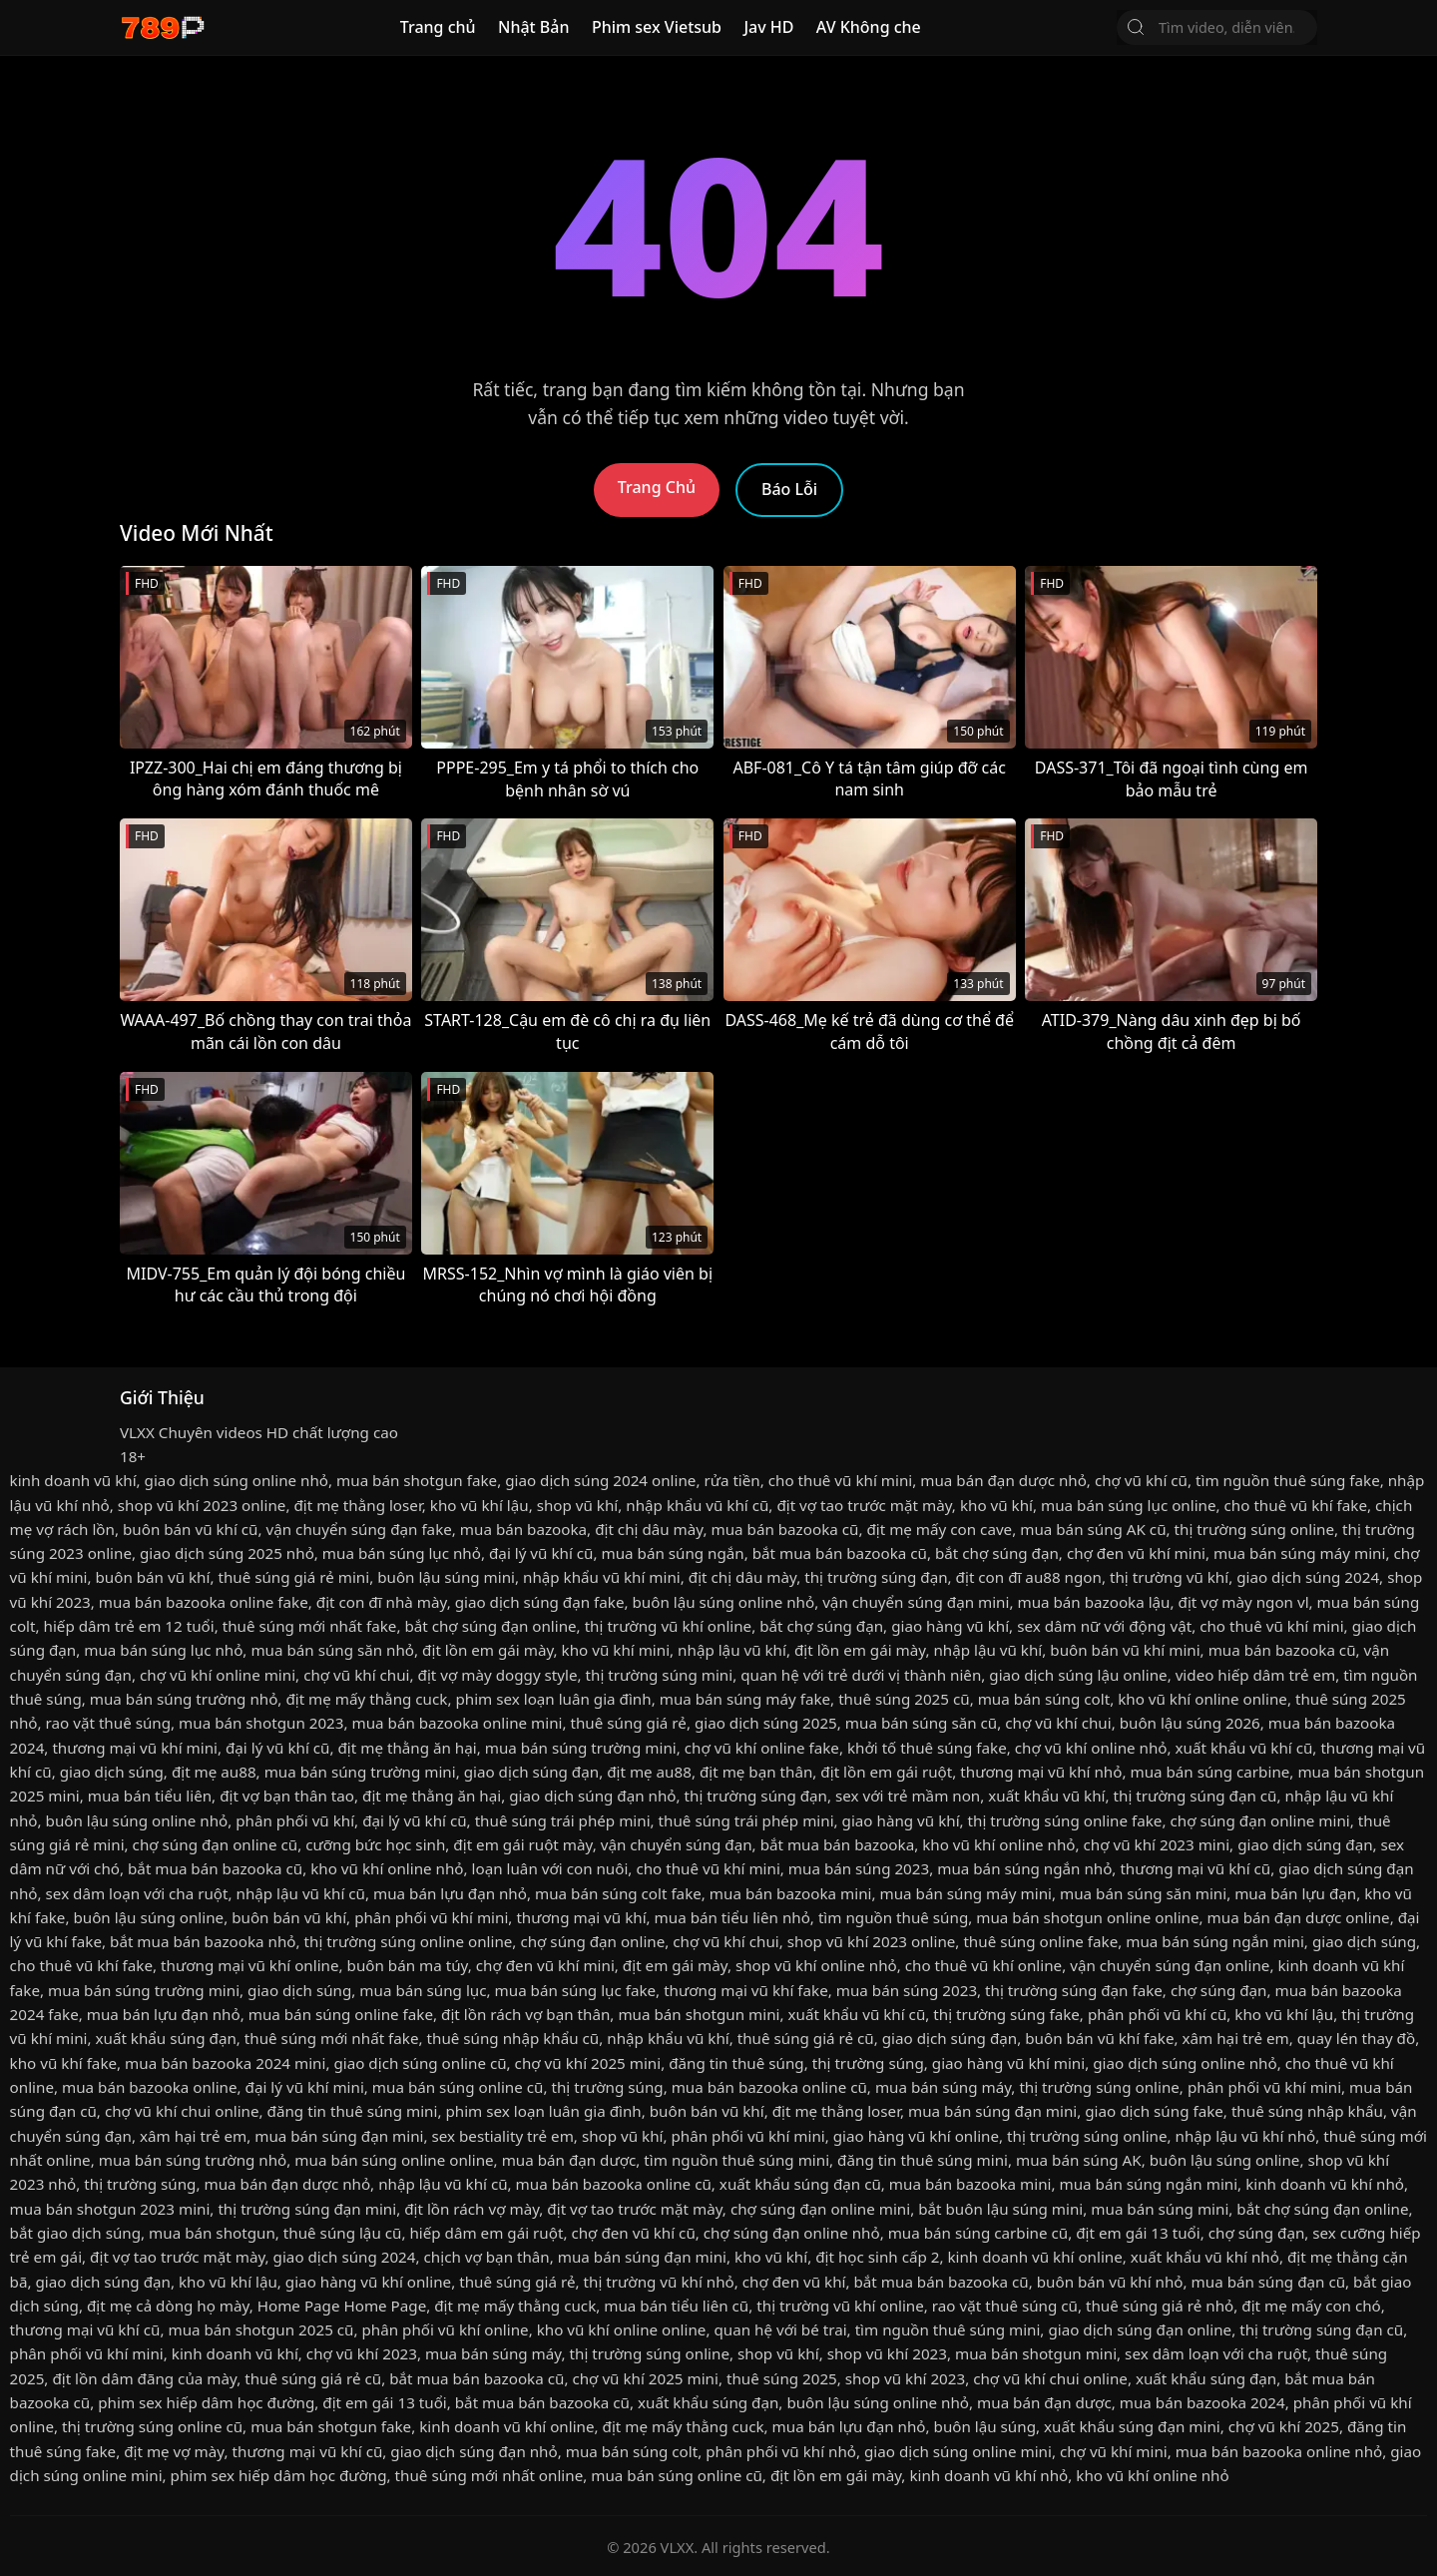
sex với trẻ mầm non (907, 1795)
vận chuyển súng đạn (676, 1844)
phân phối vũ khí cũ (1157, 2014)
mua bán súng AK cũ (1093, 1529)
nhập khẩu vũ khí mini (602, 1577)
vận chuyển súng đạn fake (359, 1529)
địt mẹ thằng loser (357, 1505)
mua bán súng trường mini (581, 1748)
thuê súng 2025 (781, 2378)
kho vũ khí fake (63, 2063)
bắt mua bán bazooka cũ (839, 1553)
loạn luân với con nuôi (550, 1868)
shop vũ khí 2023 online (202, 1505)
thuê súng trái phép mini (563, 1820)
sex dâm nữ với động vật (1104, 1626)
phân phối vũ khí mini (431, 1917)
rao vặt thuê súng (108, 1723)
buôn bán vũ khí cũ (190, 1529)
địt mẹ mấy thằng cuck (366, 1699)
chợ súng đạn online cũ (215, 1844)
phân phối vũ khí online (445, 2329)
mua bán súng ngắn (672, 1553)
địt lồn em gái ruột (886, 1772)
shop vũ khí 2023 (887, 2353)
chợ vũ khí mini (1114, 2451)
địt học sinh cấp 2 (877, 2257)
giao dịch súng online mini (958, 2451)
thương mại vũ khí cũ (1195, 1868)
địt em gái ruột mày (522, 1844)
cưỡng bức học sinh (375, 1844)
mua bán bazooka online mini (457, 1723)
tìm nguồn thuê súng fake (1288, 1480)
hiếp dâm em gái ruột (486, 2233)
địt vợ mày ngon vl (1244, 1602)
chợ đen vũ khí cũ (633, 2233)
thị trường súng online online (408, 1941)
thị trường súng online (1254, 1529)
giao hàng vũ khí (950, 1626)
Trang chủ (438, 27)
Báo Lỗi (789, 489)
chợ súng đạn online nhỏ (792, 2233)
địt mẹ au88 (214, 1772)
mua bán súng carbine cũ (978, 2233)
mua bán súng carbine (1209, 1772)
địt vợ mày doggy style (498, 1675)
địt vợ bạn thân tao (287, 1795)
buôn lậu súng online (148, 1917)
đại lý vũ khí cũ (541, 1553)
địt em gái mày (675, 1965)
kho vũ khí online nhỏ (998, 1844)
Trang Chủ (657, 487)
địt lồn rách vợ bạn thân (525, 2014)
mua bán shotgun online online (1087, 1917)
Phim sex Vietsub (656, 27)
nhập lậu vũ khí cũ (301, 1893)
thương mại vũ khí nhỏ (1041, 1772)
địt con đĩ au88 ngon (1029, 1577)
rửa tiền (731, 1480)
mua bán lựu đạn (1295, 1893)
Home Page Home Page (342, 2306)
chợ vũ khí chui (356, 1675)
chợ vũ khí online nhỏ (1091, 1748)
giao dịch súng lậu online (1078, 1675)
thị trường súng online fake (1065, 1820)
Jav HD (768, 27)
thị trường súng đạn (875, 1577)
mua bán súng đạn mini (992, 2111)
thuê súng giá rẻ (629, 1723)
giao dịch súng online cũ (419, 2063)
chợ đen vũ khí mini (1136, 1553)
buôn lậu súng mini (446, 1577)
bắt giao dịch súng (75, 2233)
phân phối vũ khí (295, 1820)
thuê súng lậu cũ (342, 2233)
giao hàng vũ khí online (916, 2136)
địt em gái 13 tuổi (1137, 2233)
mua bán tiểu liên (150, 1795)
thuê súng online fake (1040, 1941)
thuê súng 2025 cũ (903, 1699)
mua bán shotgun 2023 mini (110, 2209)
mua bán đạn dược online (1298, 1917)
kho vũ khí (996, 1505)
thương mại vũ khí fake (746, 1990)
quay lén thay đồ (1356, 2038)
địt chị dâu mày (649, 1529)
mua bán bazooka (523, 1529)
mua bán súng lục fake (576, 1990)
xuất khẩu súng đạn (165, 2038)
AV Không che (868, 27)
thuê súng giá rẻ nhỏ (1159, 2306)
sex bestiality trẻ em (502, 2136)
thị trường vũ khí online (668, 1626)
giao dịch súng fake (1154, 2111)
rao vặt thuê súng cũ (1005, 2306)
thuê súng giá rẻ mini (293, 1577)
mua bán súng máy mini (1299, 1553)
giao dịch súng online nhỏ (236, 1480)
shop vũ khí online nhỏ (816, 1965)
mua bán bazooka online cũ (769, 2087)
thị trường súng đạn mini (307, 2209)
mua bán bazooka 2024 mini (225, 2063)
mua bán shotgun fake (416, 1480)
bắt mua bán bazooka (837, 1844)
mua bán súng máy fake (745, 1699)
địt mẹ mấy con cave (939, 1529)
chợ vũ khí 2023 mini (1157, 1844)
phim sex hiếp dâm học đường (206, 2402)
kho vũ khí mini (616, 1650)
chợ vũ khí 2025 (1283, 2426)
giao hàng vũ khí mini (1008, 2063)
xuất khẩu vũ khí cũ (1244, 1748)
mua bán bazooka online (150, 2087)
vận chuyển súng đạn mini (915, 1602)
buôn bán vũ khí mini (1124, 1650)
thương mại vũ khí (581, 1917)
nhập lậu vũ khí (732, 1650)
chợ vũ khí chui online (182, 2111)
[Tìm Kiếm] (1136, 27)
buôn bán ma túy (407, 1965)
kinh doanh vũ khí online (1034, 2257)
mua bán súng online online (393, 2160)
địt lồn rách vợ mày (471, 2209)
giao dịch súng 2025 (766, 1723)
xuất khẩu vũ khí (1046, 1795)
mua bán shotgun (212, 2233)
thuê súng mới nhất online (489, 2475)
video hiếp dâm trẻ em (1256, 1675)
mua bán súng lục (422, 1990)
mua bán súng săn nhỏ (332, 1650)
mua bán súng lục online (1128, 1505)
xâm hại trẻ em (1236, 2038)
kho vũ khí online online (1202, 1699)
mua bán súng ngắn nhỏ (1024, 1868)
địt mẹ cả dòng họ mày (168, 2306)
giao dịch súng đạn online (1139, 2329)
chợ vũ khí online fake (762, 1748)
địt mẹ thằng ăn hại (406, 1748)
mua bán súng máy (943, 2087)
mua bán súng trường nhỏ (184, 1699)
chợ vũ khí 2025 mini (588, 2063)
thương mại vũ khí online (250, 1965)
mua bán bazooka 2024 (1202, 2402)
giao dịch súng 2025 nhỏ (227, 1553)
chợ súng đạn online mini (1259, 1820)
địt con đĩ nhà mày (381, 1602)
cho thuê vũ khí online (983, 1965)
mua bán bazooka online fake (203, 1602)
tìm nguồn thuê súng (893, 1917)
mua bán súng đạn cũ (1269, 2282)
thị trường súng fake (1006, 2014)
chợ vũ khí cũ (1141, 1480)
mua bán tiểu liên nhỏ (732, 1917)
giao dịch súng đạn (531, 1772)
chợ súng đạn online (592, 1941)
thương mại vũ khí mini (135, 1748)
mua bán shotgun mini (698, 2014)
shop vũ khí (578, 1505)
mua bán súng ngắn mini (1215, 1941)
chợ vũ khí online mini (217, 1675)
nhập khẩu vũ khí (667, 2038)
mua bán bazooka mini (791, 1893)
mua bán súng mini (1159, 2209)
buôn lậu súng (985, 2426)
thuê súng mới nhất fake (310, 1626)
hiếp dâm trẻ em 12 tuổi (129, 1626)
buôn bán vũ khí (152, 1577)
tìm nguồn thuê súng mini (736, 2160)
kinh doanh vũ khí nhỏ (1324, 2184)
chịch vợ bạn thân (487, 2257)
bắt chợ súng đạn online (490, 1626)
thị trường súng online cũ (152, 2426)
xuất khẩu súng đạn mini (1132, 2426)
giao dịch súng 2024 (1307, 1577)
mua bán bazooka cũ (785, 1529)
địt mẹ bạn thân (756, 1772)
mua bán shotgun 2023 (261, 1723)
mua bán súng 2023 (858, 1868)
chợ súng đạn (1219, 1990)
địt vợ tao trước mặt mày (863, 1505)
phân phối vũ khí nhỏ (781, 2451)
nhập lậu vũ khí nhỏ (1246, 2136)
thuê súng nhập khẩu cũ (513, 2038)
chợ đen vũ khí (794, 2282)
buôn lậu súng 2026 (1190, 1723)
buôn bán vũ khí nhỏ (1110, 2282)
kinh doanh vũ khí (73, 1480)
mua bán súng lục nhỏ (401, 1553)
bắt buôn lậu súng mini (1000, 2209)
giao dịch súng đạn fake (540, 1602)
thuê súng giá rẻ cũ (805, 2038)
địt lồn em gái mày (487, 1650)
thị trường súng (868, 2063)
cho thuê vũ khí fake (1295, 1505)
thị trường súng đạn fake (1074, 1990)
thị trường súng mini (659, 1675)
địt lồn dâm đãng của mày (144, 2378)
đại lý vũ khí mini (304, 2087)
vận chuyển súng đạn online (1169, 1965)
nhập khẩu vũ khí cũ (697, 1505)
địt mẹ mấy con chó (1311, 2306)
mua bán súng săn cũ (921, 1723)
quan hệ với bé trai (780, 2329)
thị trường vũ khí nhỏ (659, 2282)
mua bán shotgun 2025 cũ (260, 2329)
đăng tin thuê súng (736, 2063)
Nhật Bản (534, 27)
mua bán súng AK (1079, 2160)
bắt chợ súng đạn (997, 1553)
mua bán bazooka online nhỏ (1279, 2451)
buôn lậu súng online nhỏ (723, 1602)
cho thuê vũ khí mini (840, 1480)
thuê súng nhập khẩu (1307, 2111)
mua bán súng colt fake (618, 1893)
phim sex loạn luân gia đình (553, 1699)
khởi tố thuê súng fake (927, 1748)
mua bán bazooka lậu (1093, 1602)
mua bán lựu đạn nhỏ (450, 1893)
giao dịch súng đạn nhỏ (592, 1795)
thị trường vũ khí (1169, 1577)
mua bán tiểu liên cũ (676, 2306)
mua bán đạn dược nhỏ (1003, 1480)
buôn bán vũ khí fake (1099, 2038)
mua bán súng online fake (340, 2014)
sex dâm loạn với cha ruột (137, 1893)
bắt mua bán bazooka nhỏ (202, 1941)
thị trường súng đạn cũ (1195, 1795)
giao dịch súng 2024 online (600, 1480)
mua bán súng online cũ (458, 2087)
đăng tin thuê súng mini (352, 2111)
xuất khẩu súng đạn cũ (800, 2184)
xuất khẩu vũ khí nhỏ (1205, 2257)
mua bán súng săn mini (1143, 1893)
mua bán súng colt (1044, 1699)
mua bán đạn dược (569, 2160)
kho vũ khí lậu (479, 1505)
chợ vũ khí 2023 (361, 2353)
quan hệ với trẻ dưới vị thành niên (860, 1675)
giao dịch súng (112, 1772)
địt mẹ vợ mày (174, 2451)
